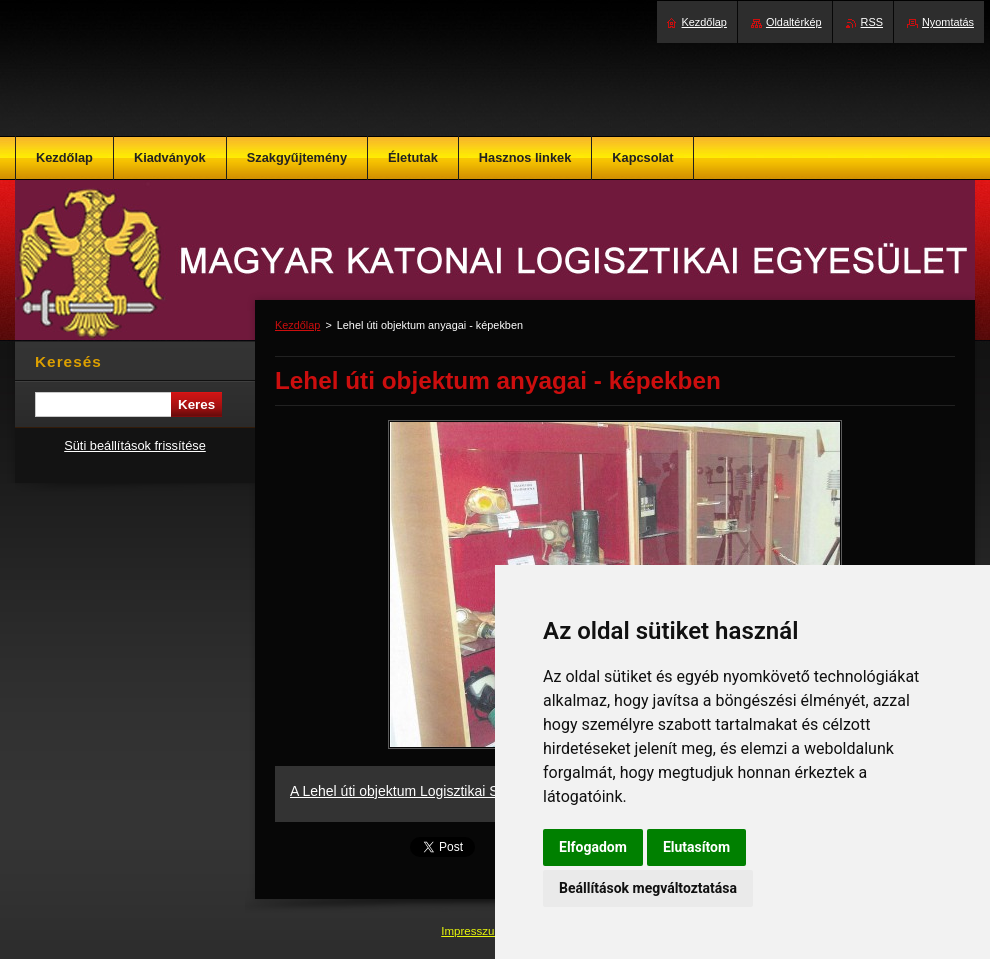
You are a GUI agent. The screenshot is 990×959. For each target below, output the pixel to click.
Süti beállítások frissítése (135, 445)
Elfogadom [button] (593, 847)
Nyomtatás (948, 22)
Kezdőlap (297, 325)
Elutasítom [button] (696, 847)
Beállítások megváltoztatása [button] (648, 888)
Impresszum (474, 931)
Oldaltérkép (794, 22)
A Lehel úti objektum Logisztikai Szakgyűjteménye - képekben (481, 791)
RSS (872, 22)
